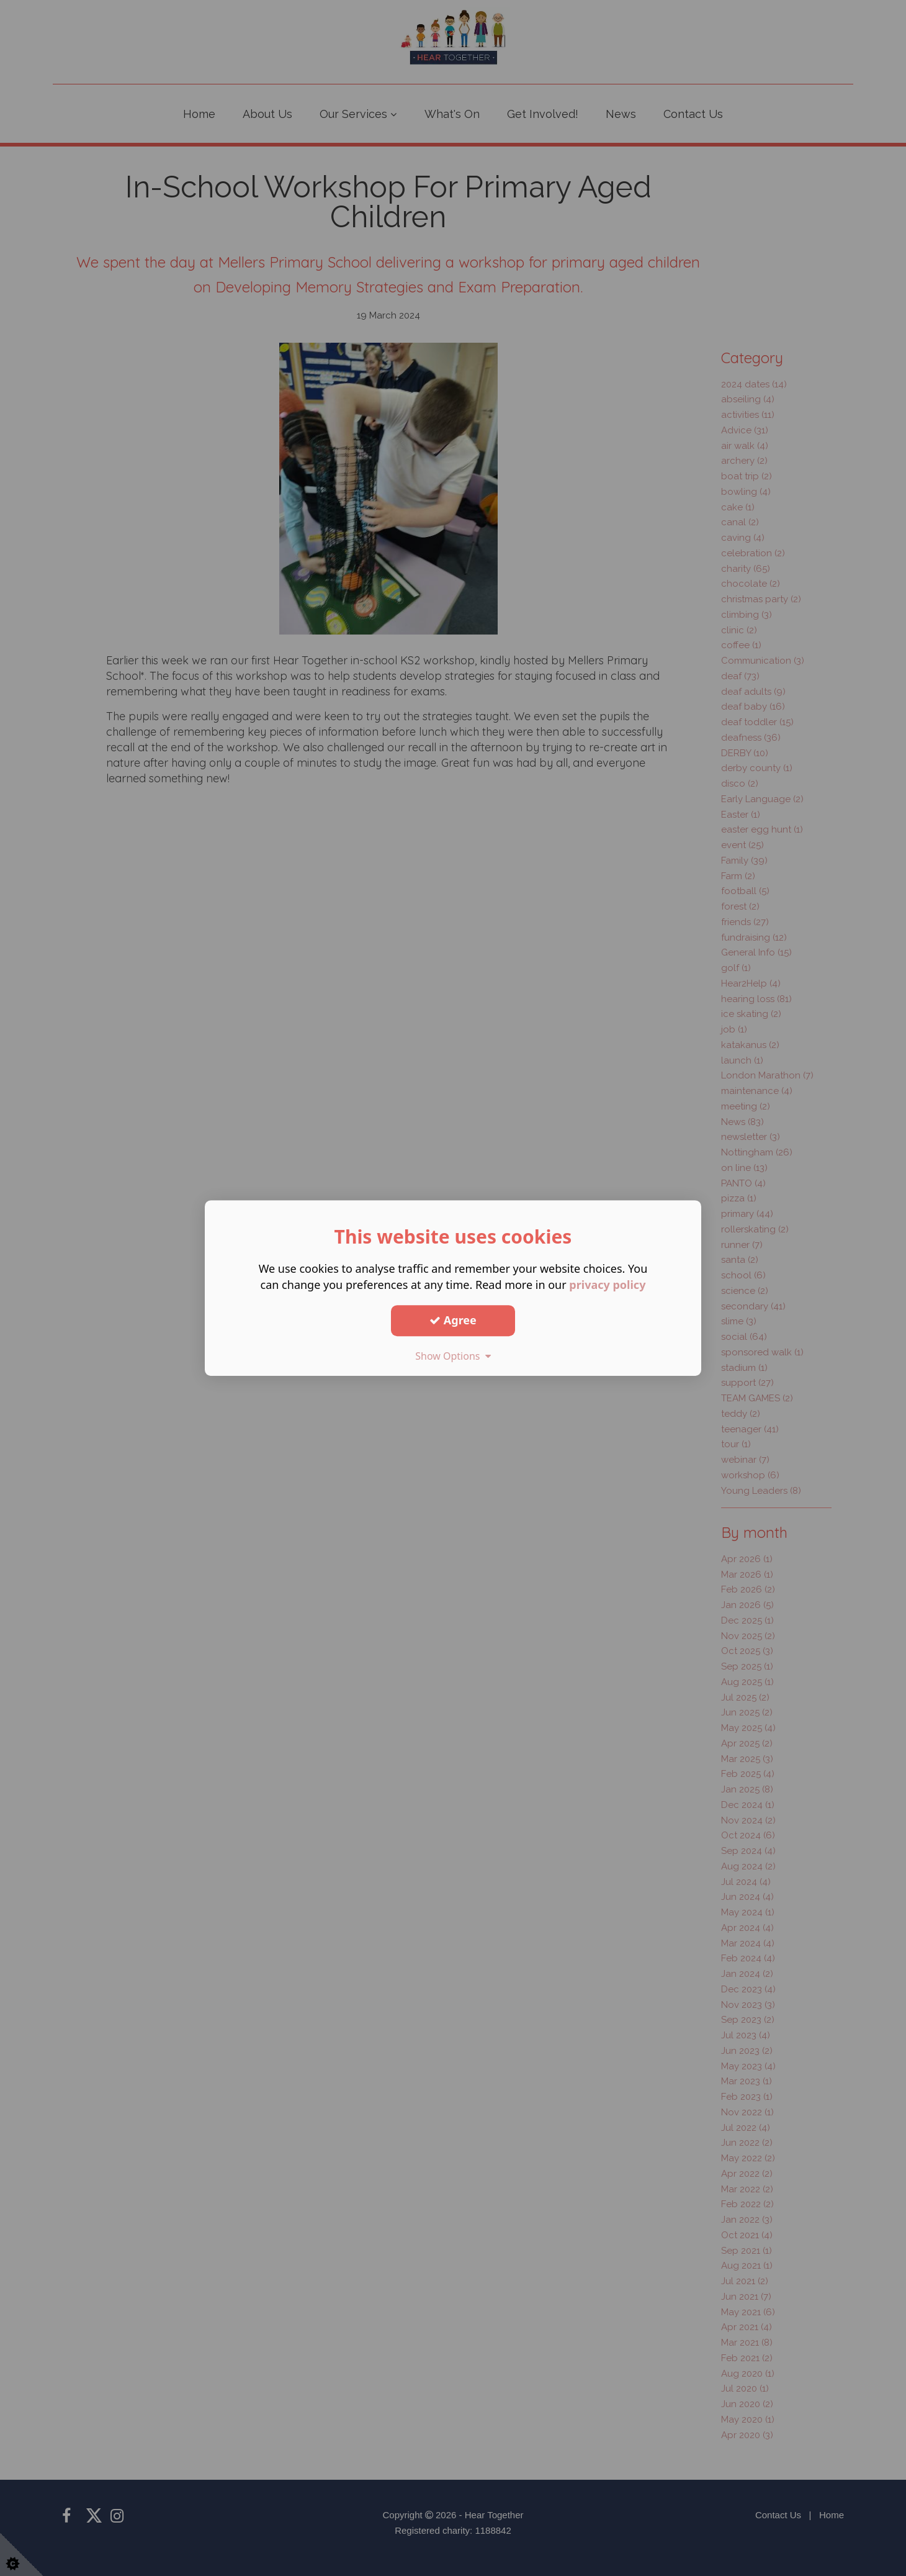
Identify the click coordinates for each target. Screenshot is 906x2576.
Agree (453, 1320)
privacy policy (607, 1284)
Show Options (453, 1356)
